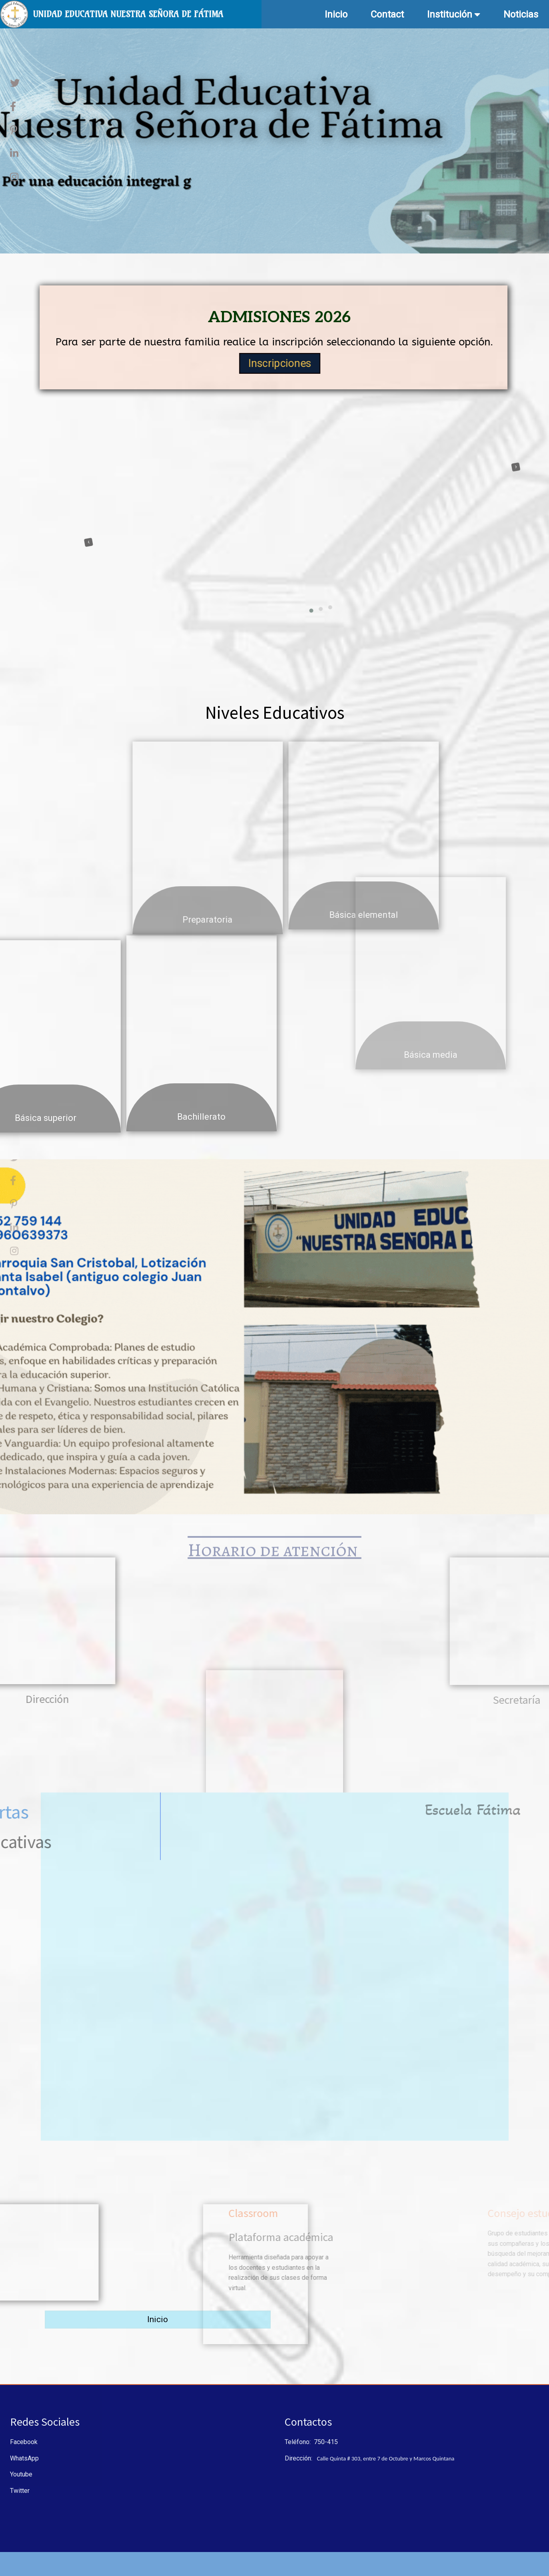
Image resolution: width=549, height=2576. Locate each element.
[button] (272, 614)
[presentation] (65, 508)
